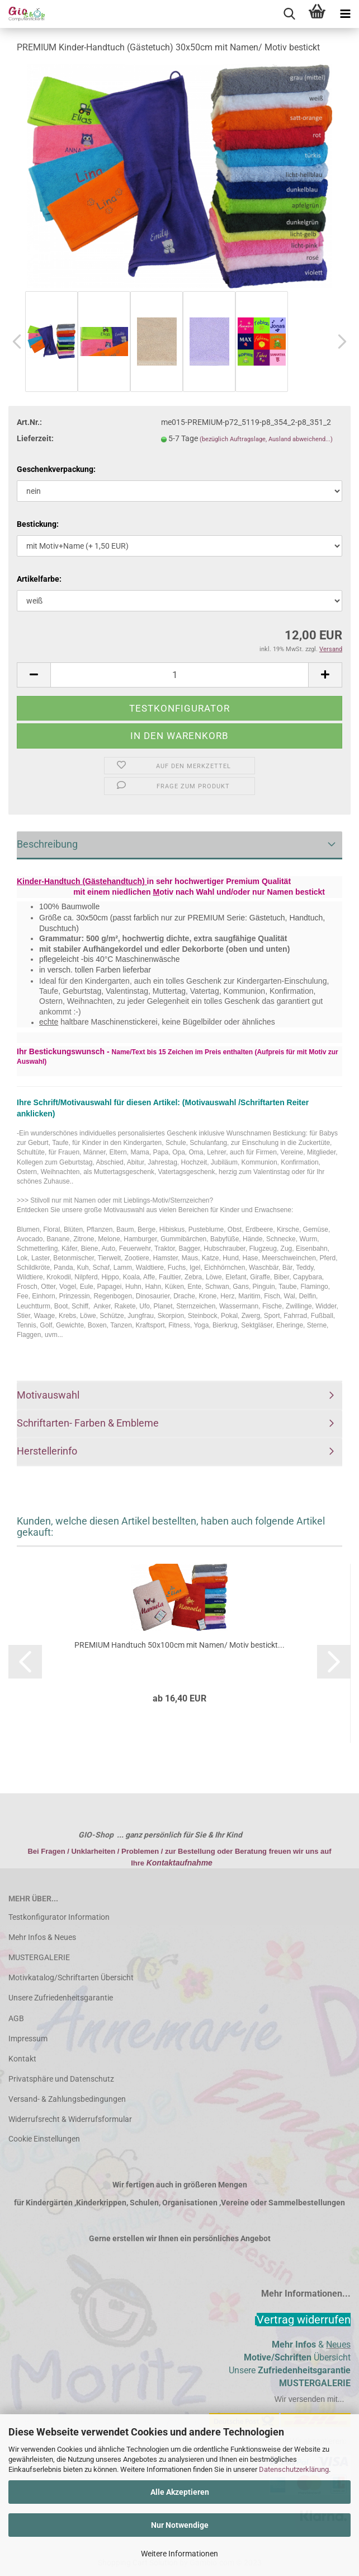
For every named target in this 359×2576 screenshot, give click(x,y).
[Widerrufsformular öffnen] (304, 2319)
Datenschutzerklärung (294, 2469)
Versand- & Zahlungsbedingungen (67, 2099)
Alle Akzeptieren (179, 2492)
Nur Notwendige (180, 2525)
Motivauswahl (48, 1395)
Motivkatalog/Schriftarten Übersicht (71, 1977)
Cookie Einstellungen (44, 2138)
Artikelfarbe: (39, 578)
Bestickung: (38, 524)
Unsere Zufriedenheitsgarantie (60, 1997)
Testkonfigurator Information (59, 1917)
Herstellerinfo (47, 1451)
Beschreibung (47, 844)
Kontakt (22, 2058)
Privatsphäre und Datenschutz (61, 2078)
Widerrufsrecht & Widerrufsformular (70, 2119)
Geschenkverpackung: (56, 469)
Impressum (28, 2038)
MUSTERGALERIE (39, 1957)
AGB (16, 2018)
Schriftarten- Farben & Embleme (88, 1423)
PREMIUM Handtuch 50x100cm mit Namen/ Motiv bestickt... (179, 1644)
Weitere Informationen (179, 2553)
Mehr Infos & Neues (42, 1937)
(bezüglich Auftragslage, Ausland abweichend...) (266, 439)
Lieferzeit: (35, 438)
